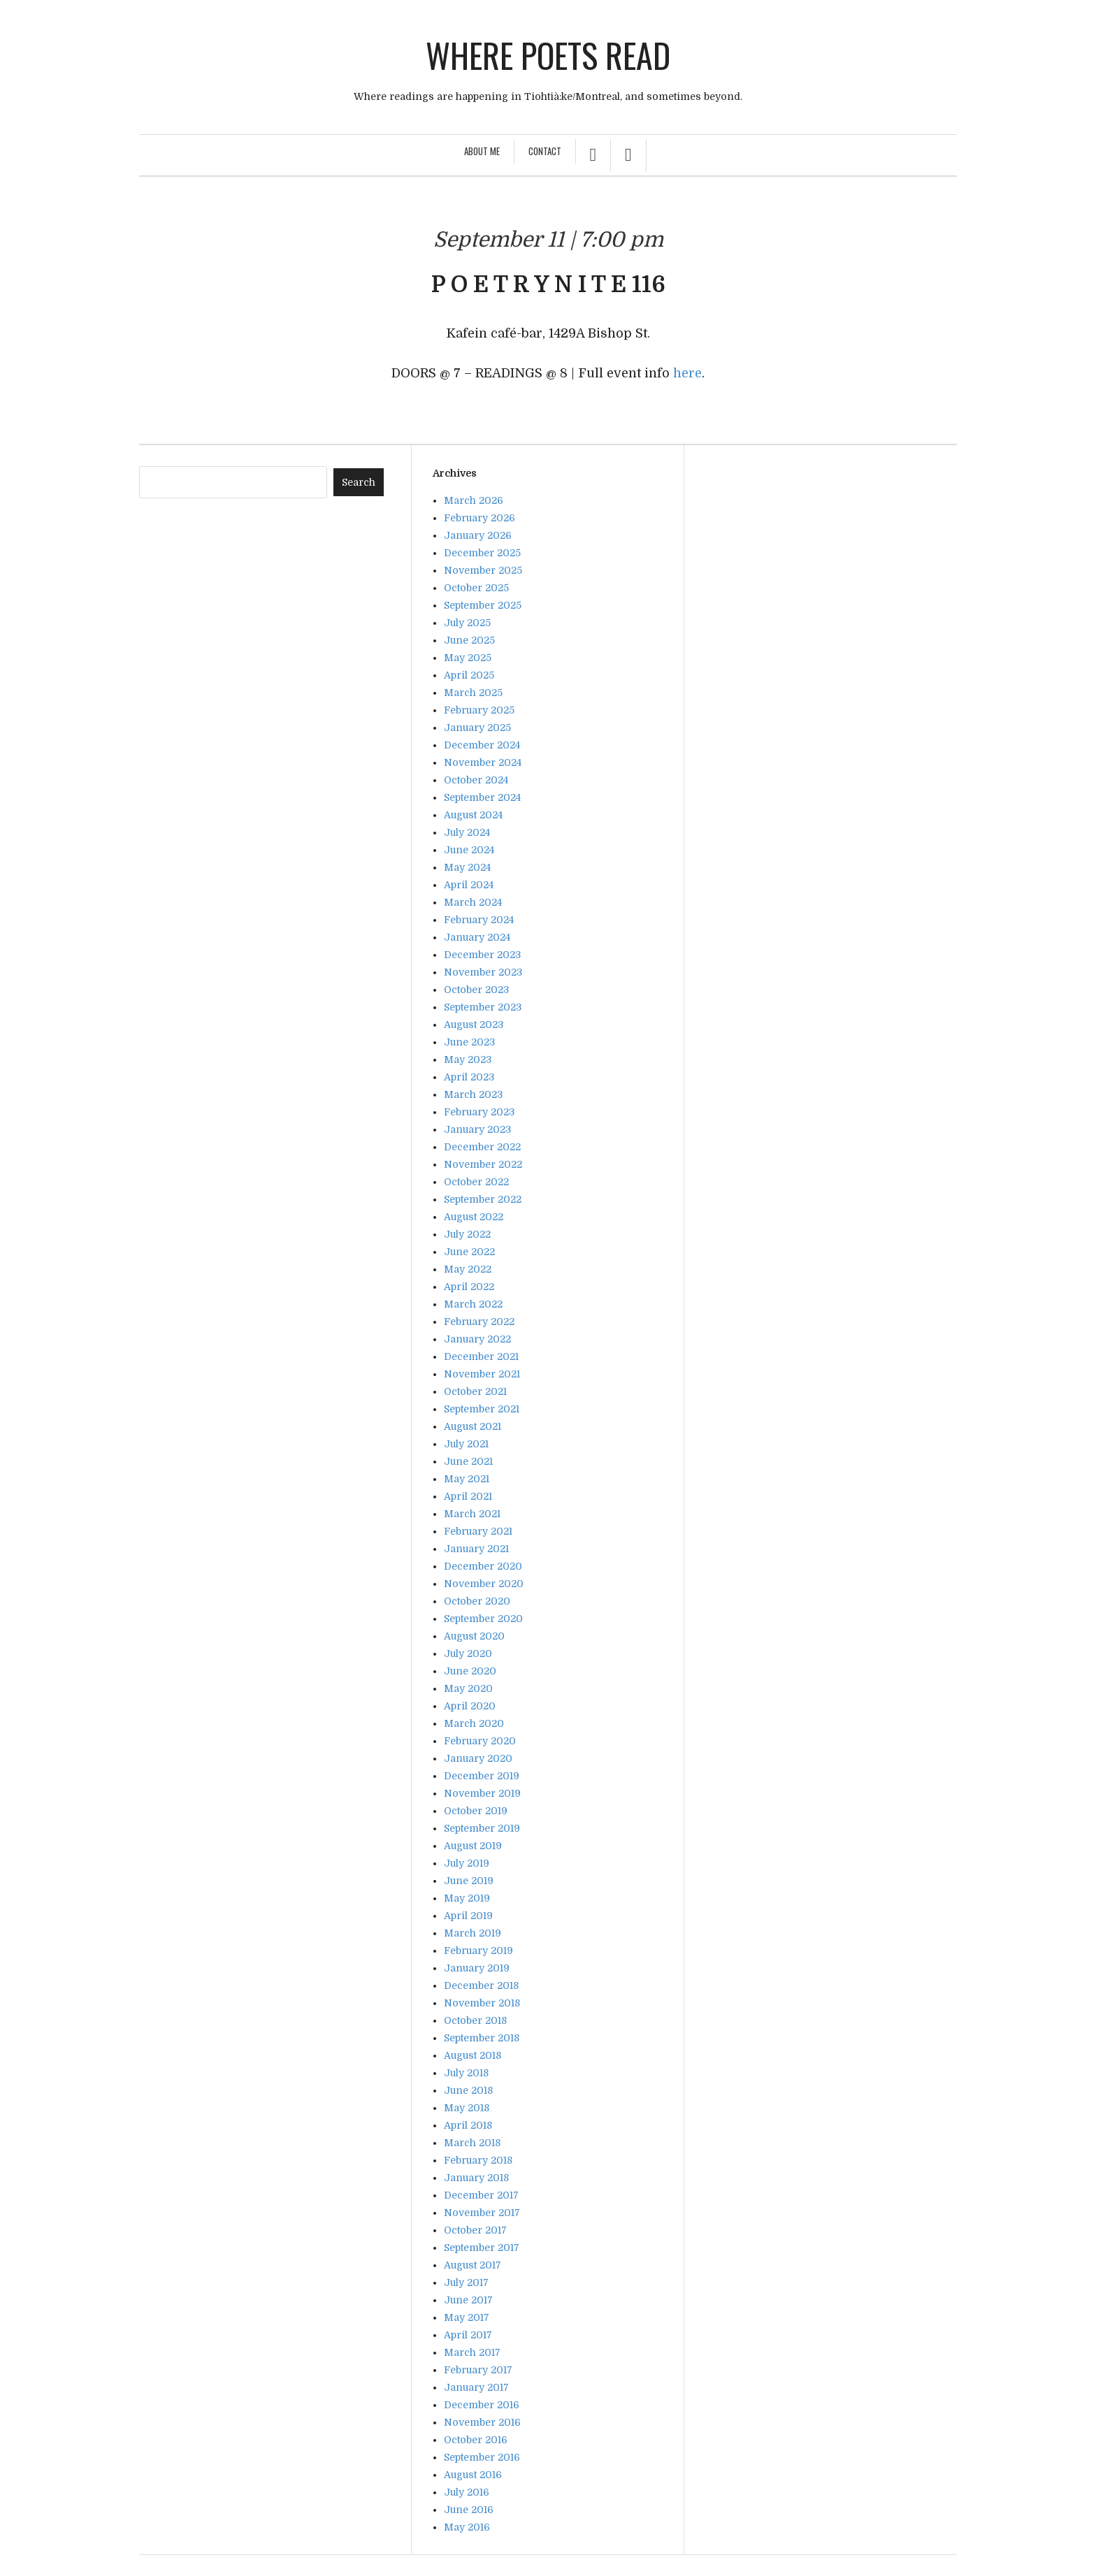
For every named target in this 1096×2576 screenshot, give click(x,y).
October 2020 (477, 1601)
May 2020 (468, 1688)
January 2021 (476, 1548)
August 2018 (472, 2055)
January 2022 (477, 1339)
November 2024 (482, 762)
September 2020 (483, 1618)
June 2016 (468, 2509)
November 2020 (484, 1583)
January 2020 (478, 1758)
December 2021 (481, 1356)
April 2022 (469, 1286)
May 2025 (467, 657)
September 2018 (481, 2037)
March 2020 (474, 1723)
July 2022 (467, 1234)
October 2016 (475, 2439)
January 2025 (477, 727)
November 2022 (483, 1164)
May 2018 (466, 2107)
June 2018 (468, 2090)
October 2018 (475, 2020)
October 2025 (476, 587)
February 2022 (479, 1321)
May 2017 (466, 2317)
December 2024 (482, 745)
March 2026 (473, 500)
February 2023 (479, 1111)
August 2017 (472, 2265)
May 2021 (466, 1478)
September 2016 (482, 2457)
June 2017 (468, 2300)
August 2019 (473, 1845)
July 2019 (466, 1863)
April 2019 (468, 1915)
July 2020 (468, 1653)
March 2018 (472, 2142)
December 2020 (483, 1566)
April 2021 (468, 1496)
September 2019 (482, 1828)
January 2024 (477, 937)
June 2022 (469, 1251)
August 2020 (474, 1636)
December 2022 (482, 1146)
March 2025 (473, 692)
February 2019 (478, 1950)
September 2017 (481, 2247)
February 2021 (478, 1531)
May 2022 (467, 1269)
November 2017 (482, 2212)
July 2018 (466, 2072)
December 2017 (481, 2195)
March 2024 (473, 902)
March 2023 (473, 1094)
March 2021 (472, 1513)
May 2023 (467, 1059)
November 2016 (482, 2422)
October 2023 (476, 989)
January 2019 (477, 1968)
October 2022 (476, 1181)
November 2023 (483, 972)
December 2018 (481, 1985)
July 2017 (466, 2282)
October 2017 (475, 2230)
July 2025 (467, 622)
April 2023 (469, 1077)
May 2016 (467, 2527)
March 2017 (472, 2352)
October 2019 (475, 1810)
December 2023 (482, 954)
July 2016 (466, 2492)
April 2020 (470, 1706)
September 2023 (482, 1007)
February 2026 (479, 517)
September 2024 (482, 797)
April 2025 (469, 675)
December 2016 (481, 2404)
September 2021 (481, 1408)
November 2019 (482, 1793)
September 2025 (482, 605)
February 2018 (478, 2160)
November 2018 (482, 2003)
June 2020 (470, 1671)
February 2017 (478, 2369)
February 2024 (479, 919)
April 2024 (468, 884)
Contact (544, 151)
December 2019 (481, 1775)
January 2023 (477, 1129)
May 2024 (467, 867)
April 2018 (468, 2125)
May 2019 (467, 1898)
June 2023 (469, 1042)
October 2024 (476, 780)
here (687, 373)
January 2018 (476, 2177)
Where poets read (548, 55)
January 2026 (478, 535)
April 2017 (468, 2334)
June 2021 (468, 1461)
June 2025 (469, 640)
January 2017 (476, 2387)
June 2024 (469, 849)
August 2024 (473, 814)
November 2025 (483, 570)
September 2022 (482, 1199)
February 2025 (479, 710)
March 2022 (473, 1304)
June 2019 (468, 1880)
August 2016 (473, 2474)
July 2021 (466, 1443)
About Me (482, 151)
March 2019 (472, 1933)
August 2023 (473, 1024)
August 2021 (472, 1426)
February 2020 (480, 1740)
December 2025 (482, 552)
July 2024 (467, 832)
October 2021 (475, 1391)
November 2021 (482, 1374)
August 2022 (473, 1216)
